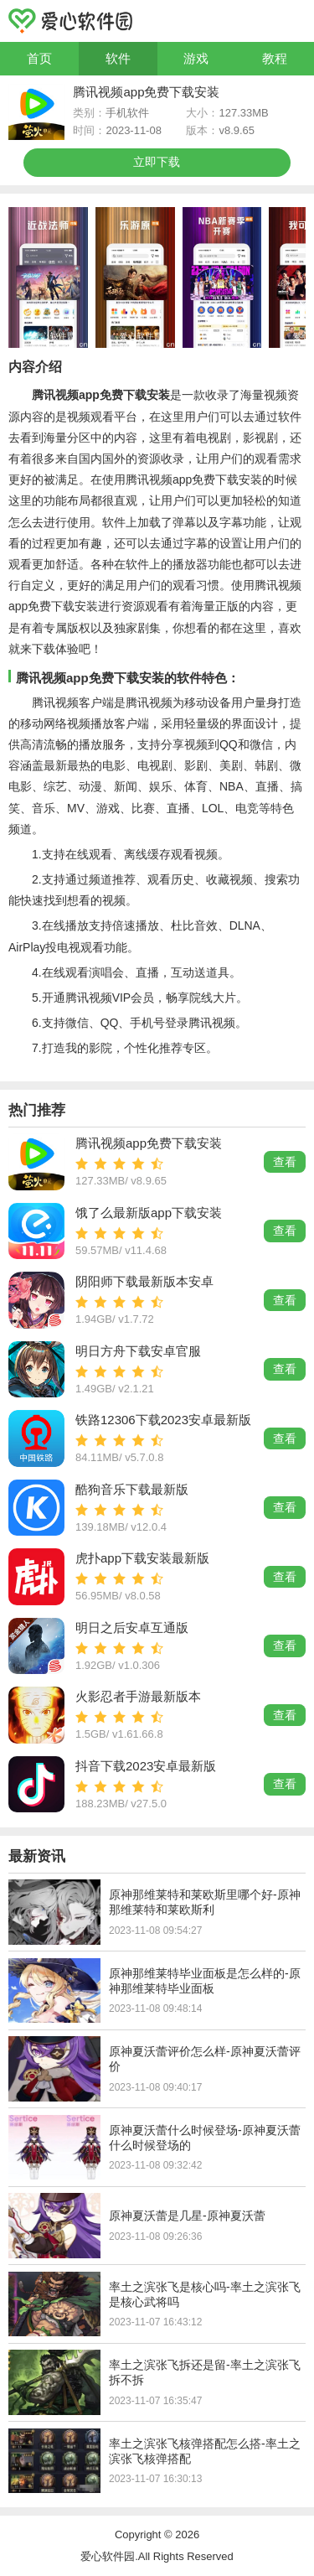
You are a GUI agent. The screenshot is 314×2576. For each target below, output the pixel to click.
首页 (39, 58)
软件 (118, 58)
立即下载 (156, 161)
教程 (274, 58)
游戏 (195, 58)
